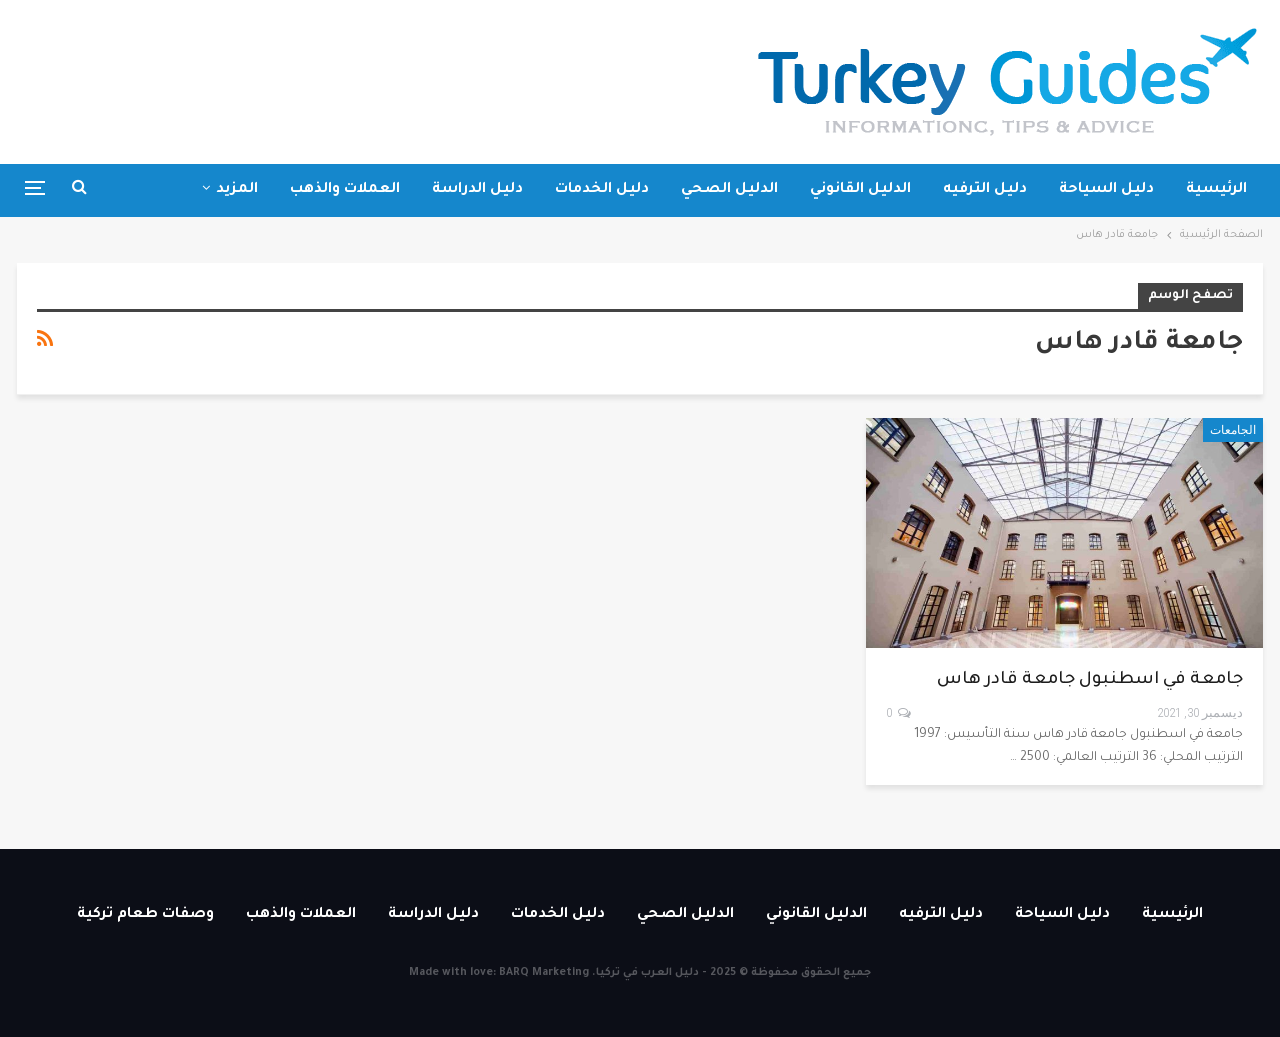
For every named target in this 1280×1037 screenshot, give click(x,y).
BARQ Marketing (544, 973)
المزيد (237, 190)
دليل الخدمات (602, 190)
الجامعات (1233, 430)
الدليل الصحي (729, 190)
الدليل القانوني (860, 190)
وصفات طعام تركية (145, 915)
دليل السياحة (1106, 190)
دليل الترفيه (985, 190)
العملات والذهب (345, 190)
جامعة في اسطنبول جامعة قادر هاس (1090, 680)
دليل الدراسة (477, 190)
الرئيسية (1216, 190)
